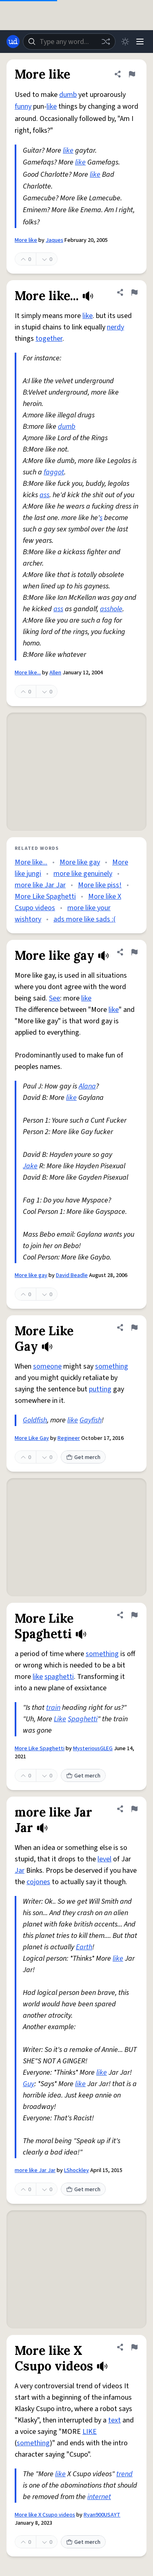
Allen (55, 673)
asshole (111, 609)
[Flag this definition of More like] (131, 74)
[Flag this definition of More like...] (134, 292)
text (114, 2420)
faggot (54, 472)
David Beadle (72, 1275)
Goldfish (35, 1420)
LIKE (89, 2432)
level (104, 1859)
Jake (30, 1166)
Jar (19, 1870)
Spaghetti (83, 1719)
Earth (84, 1947)
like (52, 106)
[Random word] (106, 41)
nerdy (115, 327)
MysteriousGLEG (93, 1748)
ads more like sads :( (84, 919)
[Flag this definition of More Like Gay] (134, 1327)
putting (100, 1389)
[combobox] (69, 41)
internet (99, 2497)
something (111, 1366)
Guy (28, 2084)
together (48, 339)
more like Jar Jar (40, 885)
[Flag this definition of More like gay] (134, 952)
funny (23, 106)
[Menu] (139, 41)
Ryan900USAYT (102, 2515)
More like (26, 240)
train (53, 1708)
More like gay (80, 862)
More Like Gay (32, 1438)
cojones (38, 1882)
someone (47, 1366)
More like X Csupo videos (45, 2515)
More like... (28, 673)
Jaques (54, 240)
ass (44, 495)
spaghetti (59, 1677)
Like (60, 1719)
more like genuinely (82, 874)
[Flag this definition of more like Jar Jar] (134, 1808)
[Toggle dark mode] (125, 41)
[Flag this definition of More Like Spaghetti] (134, 1615)
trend (124, 2474)
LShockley (76, 2170)
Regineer (69, 1438)
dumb (68, 95)
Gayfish (91, 1420)
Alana (87, 1086)
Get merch (83, 1457)
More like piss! (100, 885)
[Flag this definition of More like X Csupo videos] (134, 2347)
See (54, 998)
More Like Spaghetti (45, 896)
